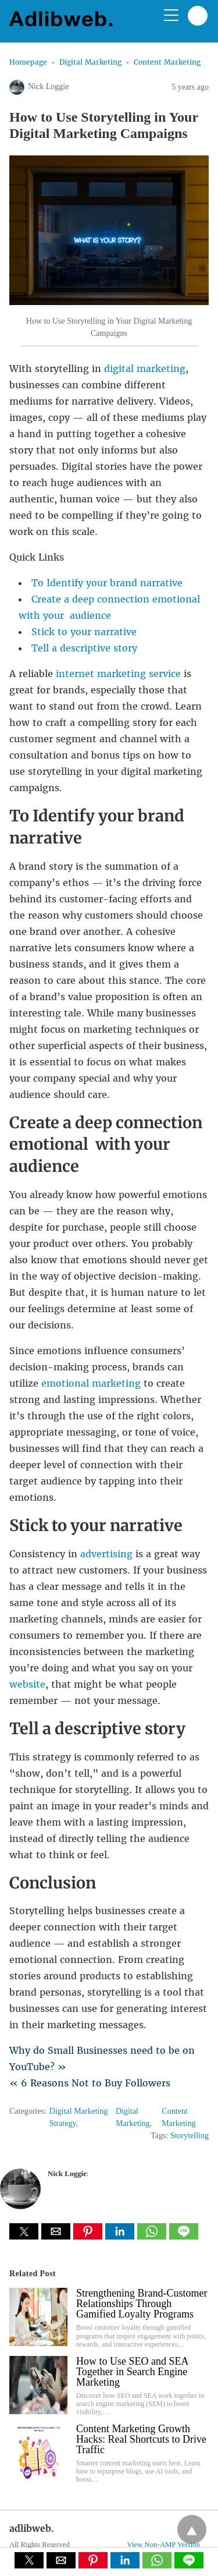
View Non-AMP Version (163, 2544)
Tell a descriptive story (84, 648)
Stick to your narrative (84, 631)
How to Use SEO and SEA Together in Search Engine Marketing (132, 2371)
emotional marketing (91, 1383)
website (27, 1684)
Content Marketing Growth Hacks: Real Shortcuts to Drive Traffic (141, 2439)
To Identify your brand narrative (107, 583)
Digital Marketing (90, 62)
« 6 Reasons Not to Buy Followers (89, 2083)
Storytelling (189, 2135)
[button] (23, 2231)
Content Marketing (167, 62)
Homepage (28, 62)
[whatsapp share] (153, 2236)
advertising (106, 1554)
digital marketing (144, 368)
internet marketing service (118, 673)
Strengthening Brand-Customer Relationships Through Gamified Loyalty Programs (141, 2303)
